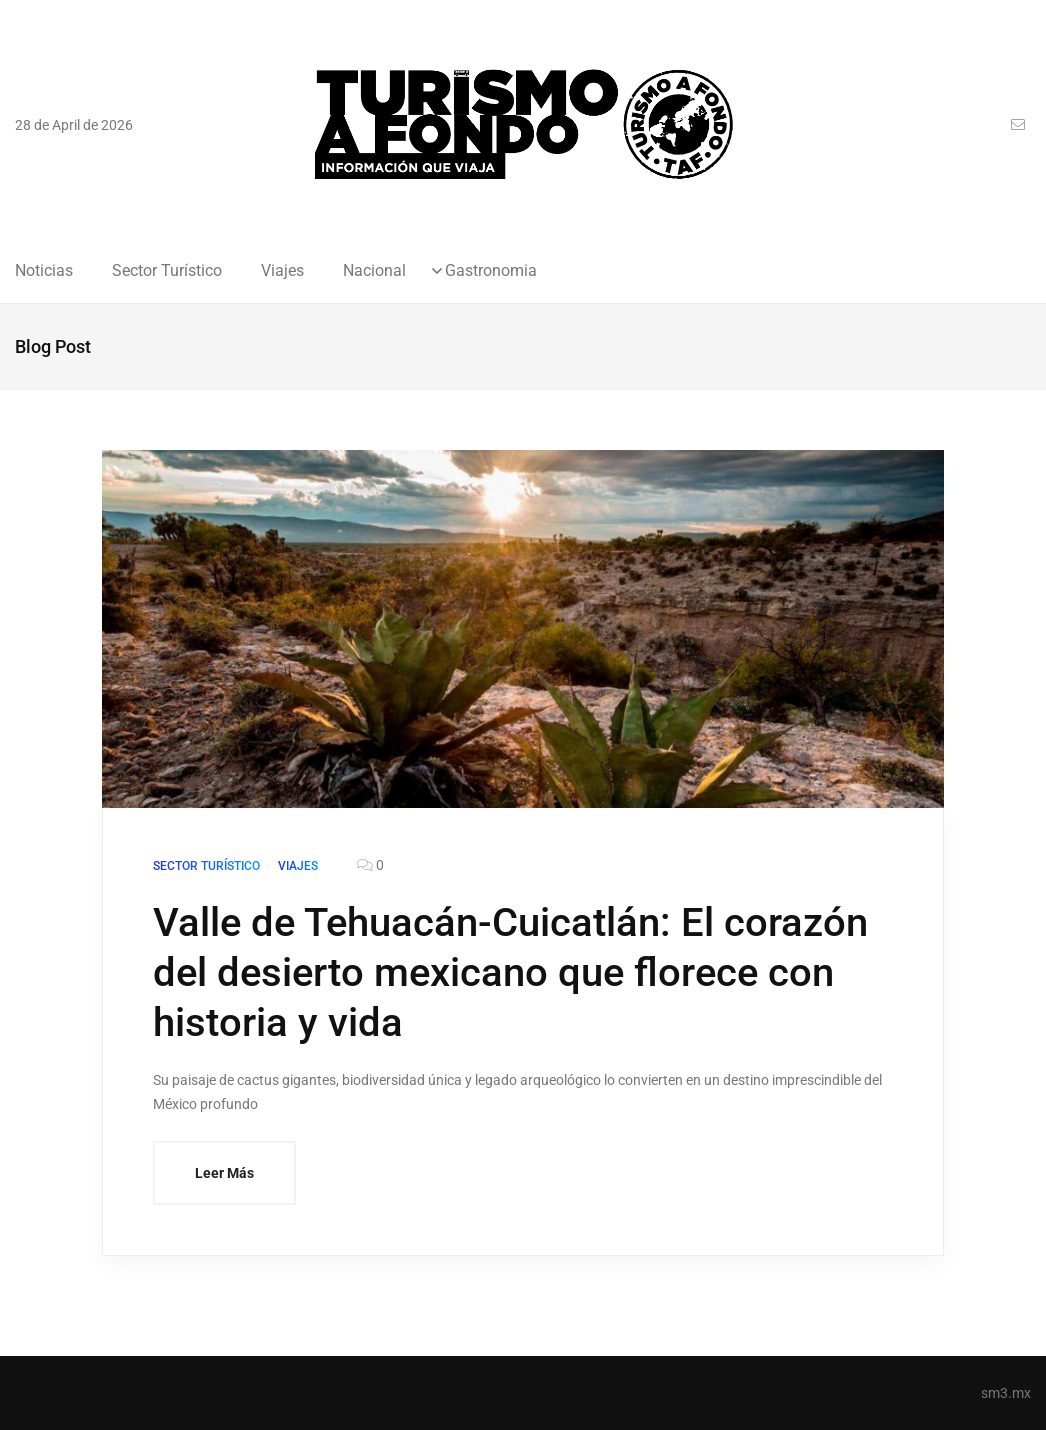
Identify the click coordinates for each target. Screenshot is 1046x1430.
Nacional (374, 271)
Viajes (282, 271)
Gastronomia (491, 271)
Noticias (44, 271)
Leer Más (224, 1173)
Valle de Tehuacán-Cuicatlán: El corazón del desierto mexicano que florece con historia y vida (510, 972)
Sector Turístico (167, 271)
